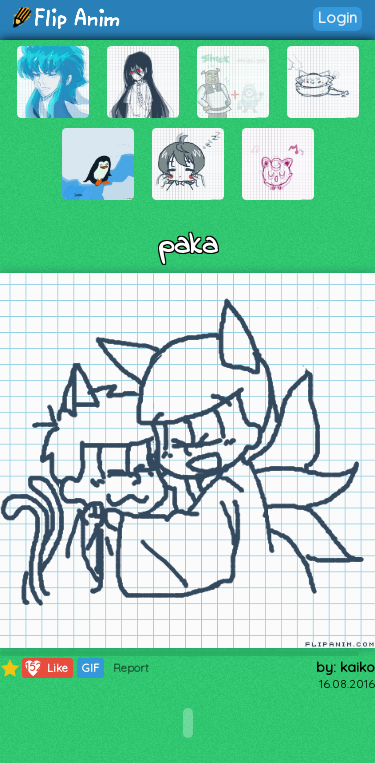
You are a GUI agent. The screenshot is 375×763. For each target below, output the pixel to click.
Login (337, 17)
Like (45, 668)
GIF (90, 668)
